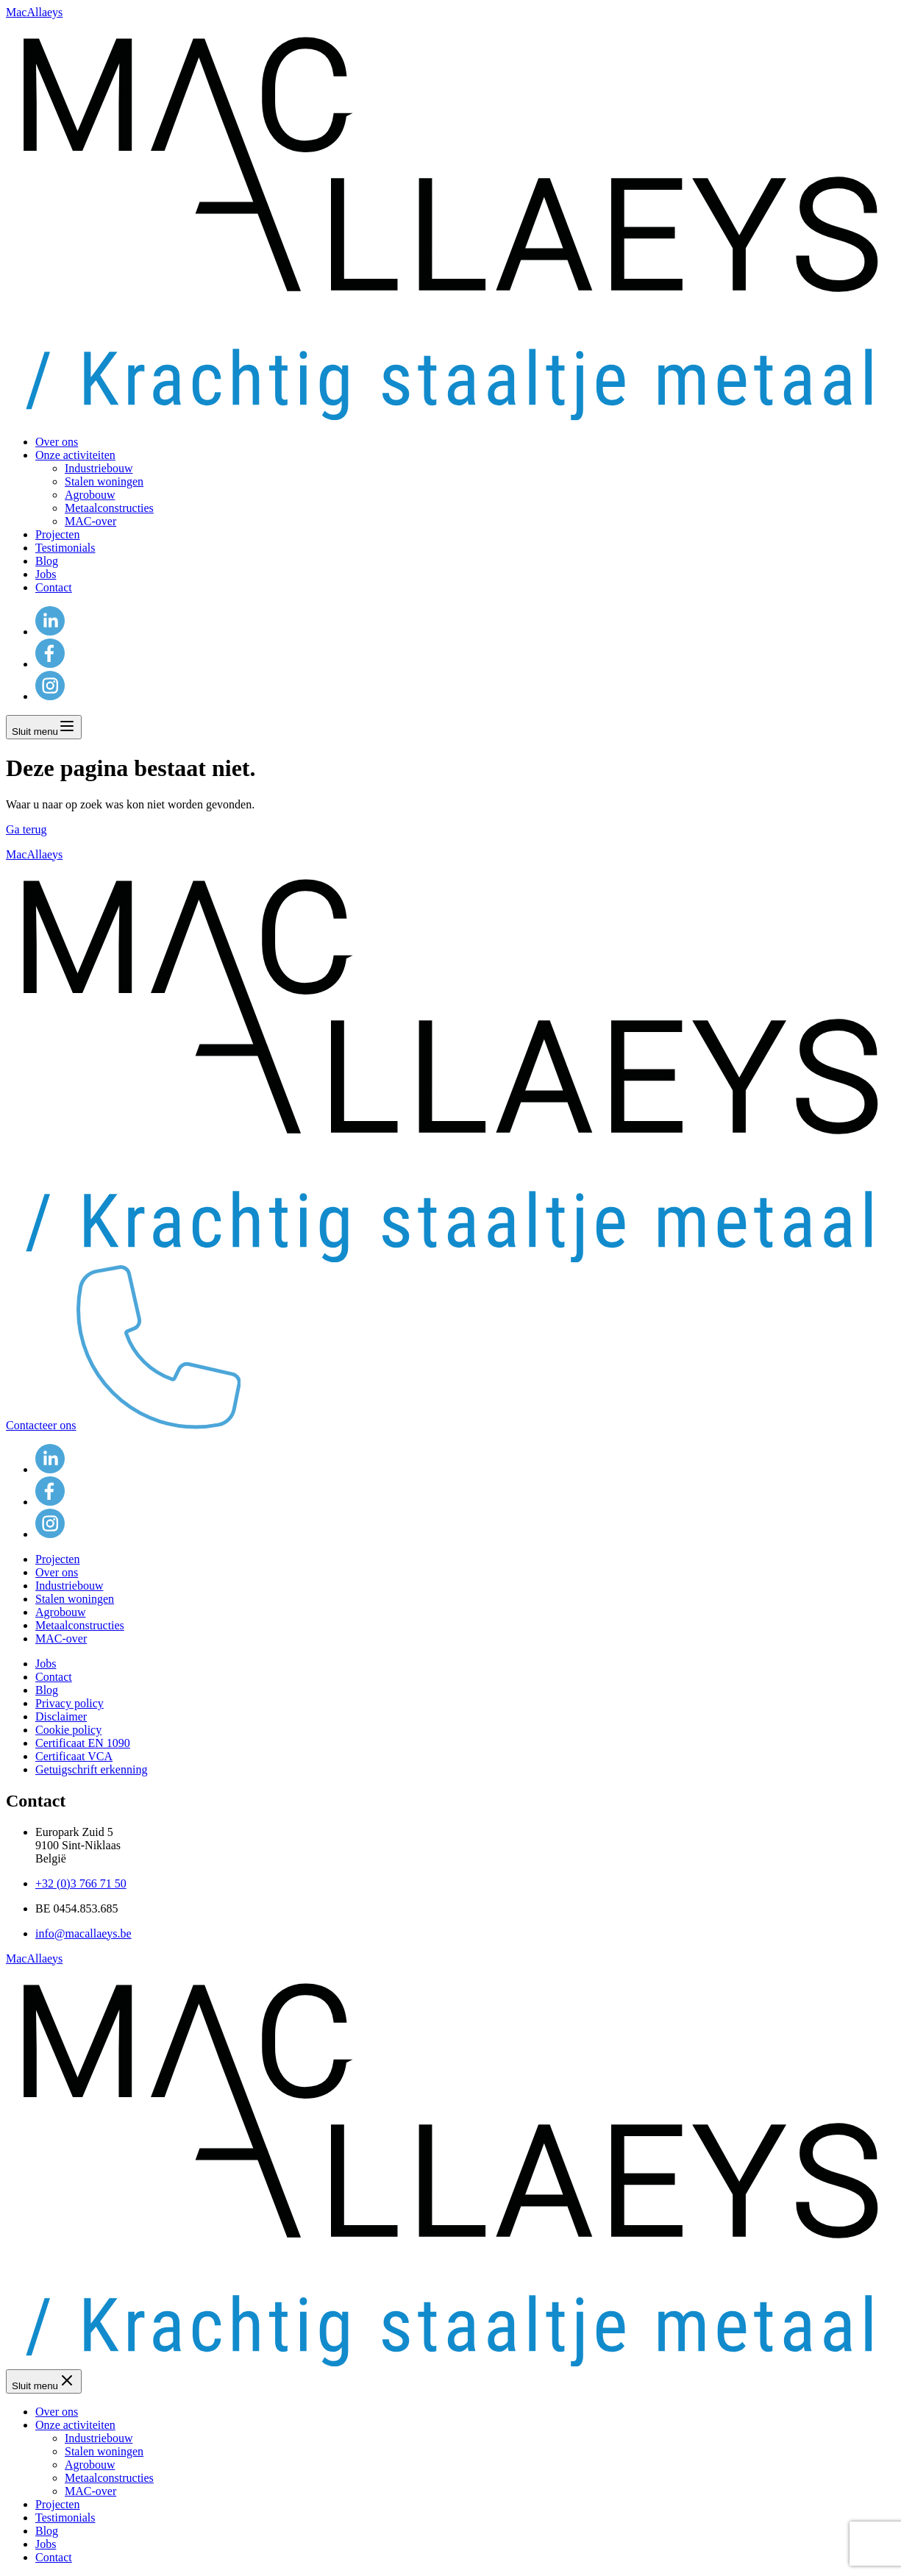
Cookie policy (68, 1729)
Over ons (56, 441)
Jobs (45, 574)
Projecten (57, 534)
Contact (53, 587)
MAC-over (90, 521)
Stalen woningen (104, 481)
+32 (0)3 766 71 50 (81, 1883)
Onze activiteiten (75, 455)
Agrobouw (90, 494)
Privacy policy (69, 1703)
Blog (46, 561)
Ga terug (26, 829)
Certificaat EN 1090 (82, 1743)
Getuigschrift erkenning (91, 1769)
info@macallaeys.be (83, 1933)
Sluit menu (44, 727)
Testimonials (65, 547)
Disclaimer (61, 1716)
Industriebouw (98, 468)
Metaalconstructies (109, 508)
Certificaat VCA (74, 1756)
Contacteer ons (123, 1425)
